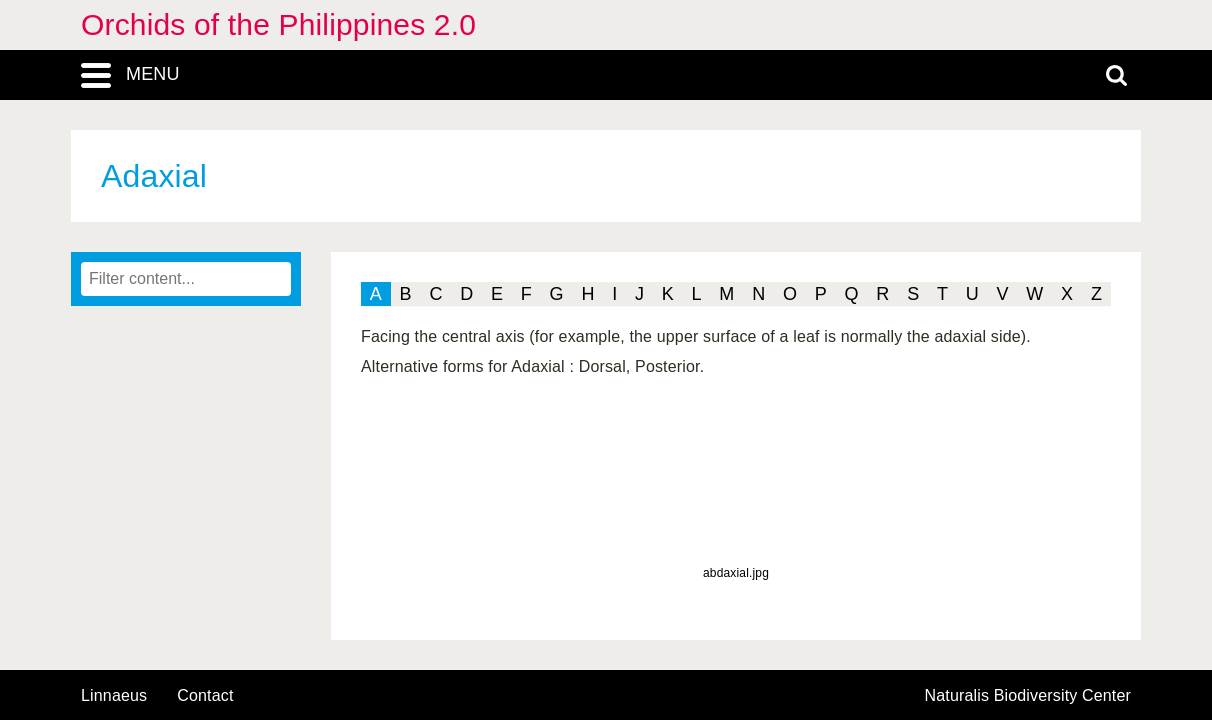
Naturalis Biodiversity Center (1028, 696)
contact (205, 695)
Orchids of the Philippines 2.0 (278, 24)
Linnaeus (114, 696)
